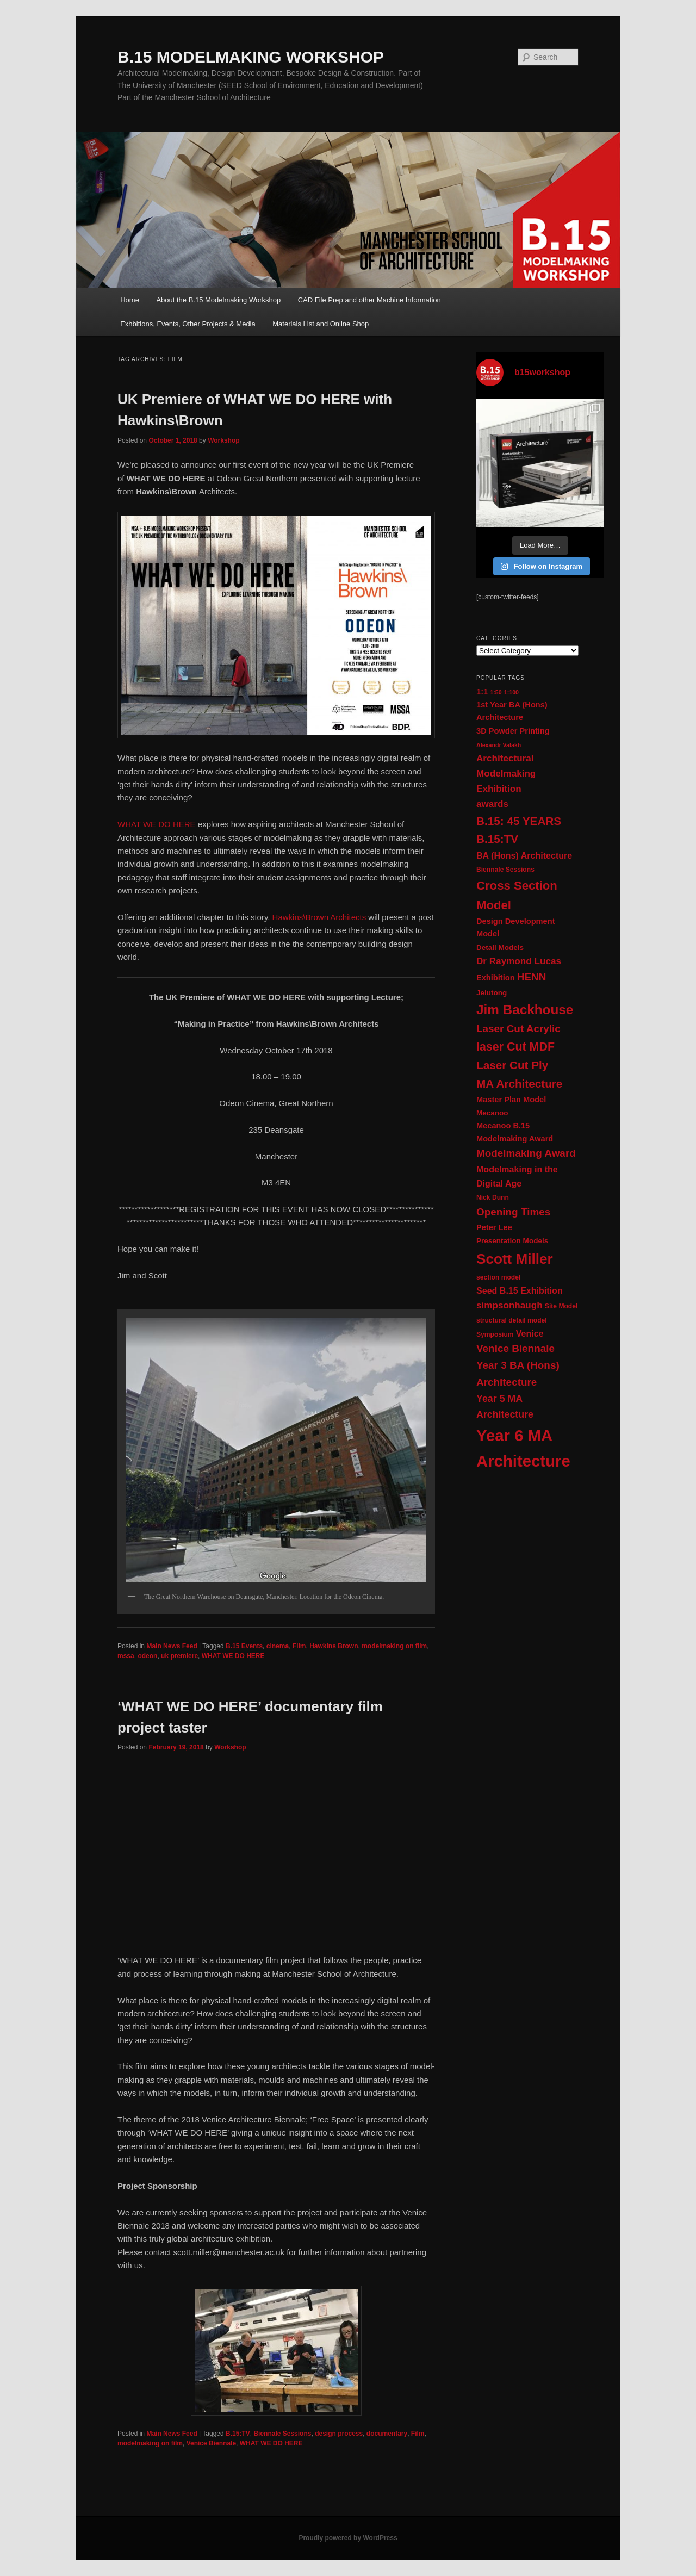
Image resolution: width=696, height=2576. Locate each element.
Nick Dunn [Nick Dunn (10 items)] (492, 1197)
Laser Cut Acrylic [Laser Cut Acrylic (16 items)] (518, 1028)
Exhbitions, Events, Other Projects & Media (188, 324)
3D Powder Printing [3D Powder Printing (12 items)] (513, 731)
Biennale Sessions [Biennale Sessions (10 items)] (505, 869)
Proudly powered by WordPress (348, 2538)
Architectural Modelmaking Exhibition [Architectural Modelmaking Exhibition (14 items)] (506, 773)
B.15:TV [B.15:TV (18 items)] (497, 839)
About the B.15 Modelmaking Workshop (218, 300)
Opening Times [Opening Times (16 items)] (513, 1212)
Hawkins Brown (333, 1646)
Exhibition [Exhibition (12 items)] (495, 977)
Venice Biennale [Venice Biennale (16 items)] (515, 1348)
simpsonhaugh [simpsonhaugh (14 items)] (509, 1305)
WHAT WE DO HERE (156, 824)
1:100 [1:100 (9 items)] (511, 692)
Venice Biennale (211, 2443)
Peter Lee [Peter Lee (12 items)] (494, 1227)
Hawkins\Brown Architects (319, 917)
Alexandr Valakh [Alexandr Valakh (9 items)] (498, 745)
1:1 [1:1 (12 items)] (482, 691)
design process (339, 2433)
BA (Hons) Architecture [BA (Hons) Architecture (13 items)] (524, 855)
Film (299, 1646)
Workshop (223, 440)
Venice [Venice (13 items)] (530, 1333)
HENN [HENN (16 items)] (531, 977)
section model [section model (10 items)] (498, 1277)
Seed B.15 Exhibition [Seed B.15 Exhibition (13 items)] (519, 1290)
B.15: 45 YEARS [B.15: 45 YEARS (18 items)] (518, 821)
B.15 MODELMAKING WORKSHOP (250, 57)
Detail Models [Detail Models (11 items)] (500, 948)
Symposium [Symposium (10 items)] (495, 1334)
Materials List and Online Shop (320, 324)
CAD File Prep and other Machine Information (369, 300)
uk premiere (179, 1656)
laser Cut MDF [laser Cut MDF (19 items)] (515, 1046)
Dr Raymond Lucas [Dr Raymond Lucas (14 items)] (518, 961)
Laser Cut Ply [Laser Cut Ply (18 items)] (512, 1065)
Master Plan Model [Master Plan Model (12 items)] (511, 1099)
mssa (125, 1656)
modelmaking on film (394, 1646)
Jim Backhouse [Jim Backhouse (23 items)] (524, 1009)
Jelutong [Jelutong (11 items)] (491, 993)
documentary (386, 2433)
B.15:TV (238, 2433)
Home (129, 300)
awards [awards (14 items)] (492, 804)
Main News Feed (171, 1646)
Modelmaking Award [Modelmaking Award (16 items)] (526, 1153)
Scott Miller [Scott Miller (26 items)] (514, 1259)
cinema (277, 1646)
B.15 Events (244, 1646)
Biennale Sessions (282, 2433)
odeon (147, 1656)
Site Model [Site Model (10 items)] (561, 1306)
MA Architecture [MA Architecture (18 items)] (519, 1083)
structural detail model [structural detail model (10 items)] (511, 1320)
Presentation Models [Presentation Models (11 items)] (512, 1241)
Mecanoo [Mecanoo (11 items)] (492, 1113)
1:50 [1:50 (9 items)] (495, 692)
